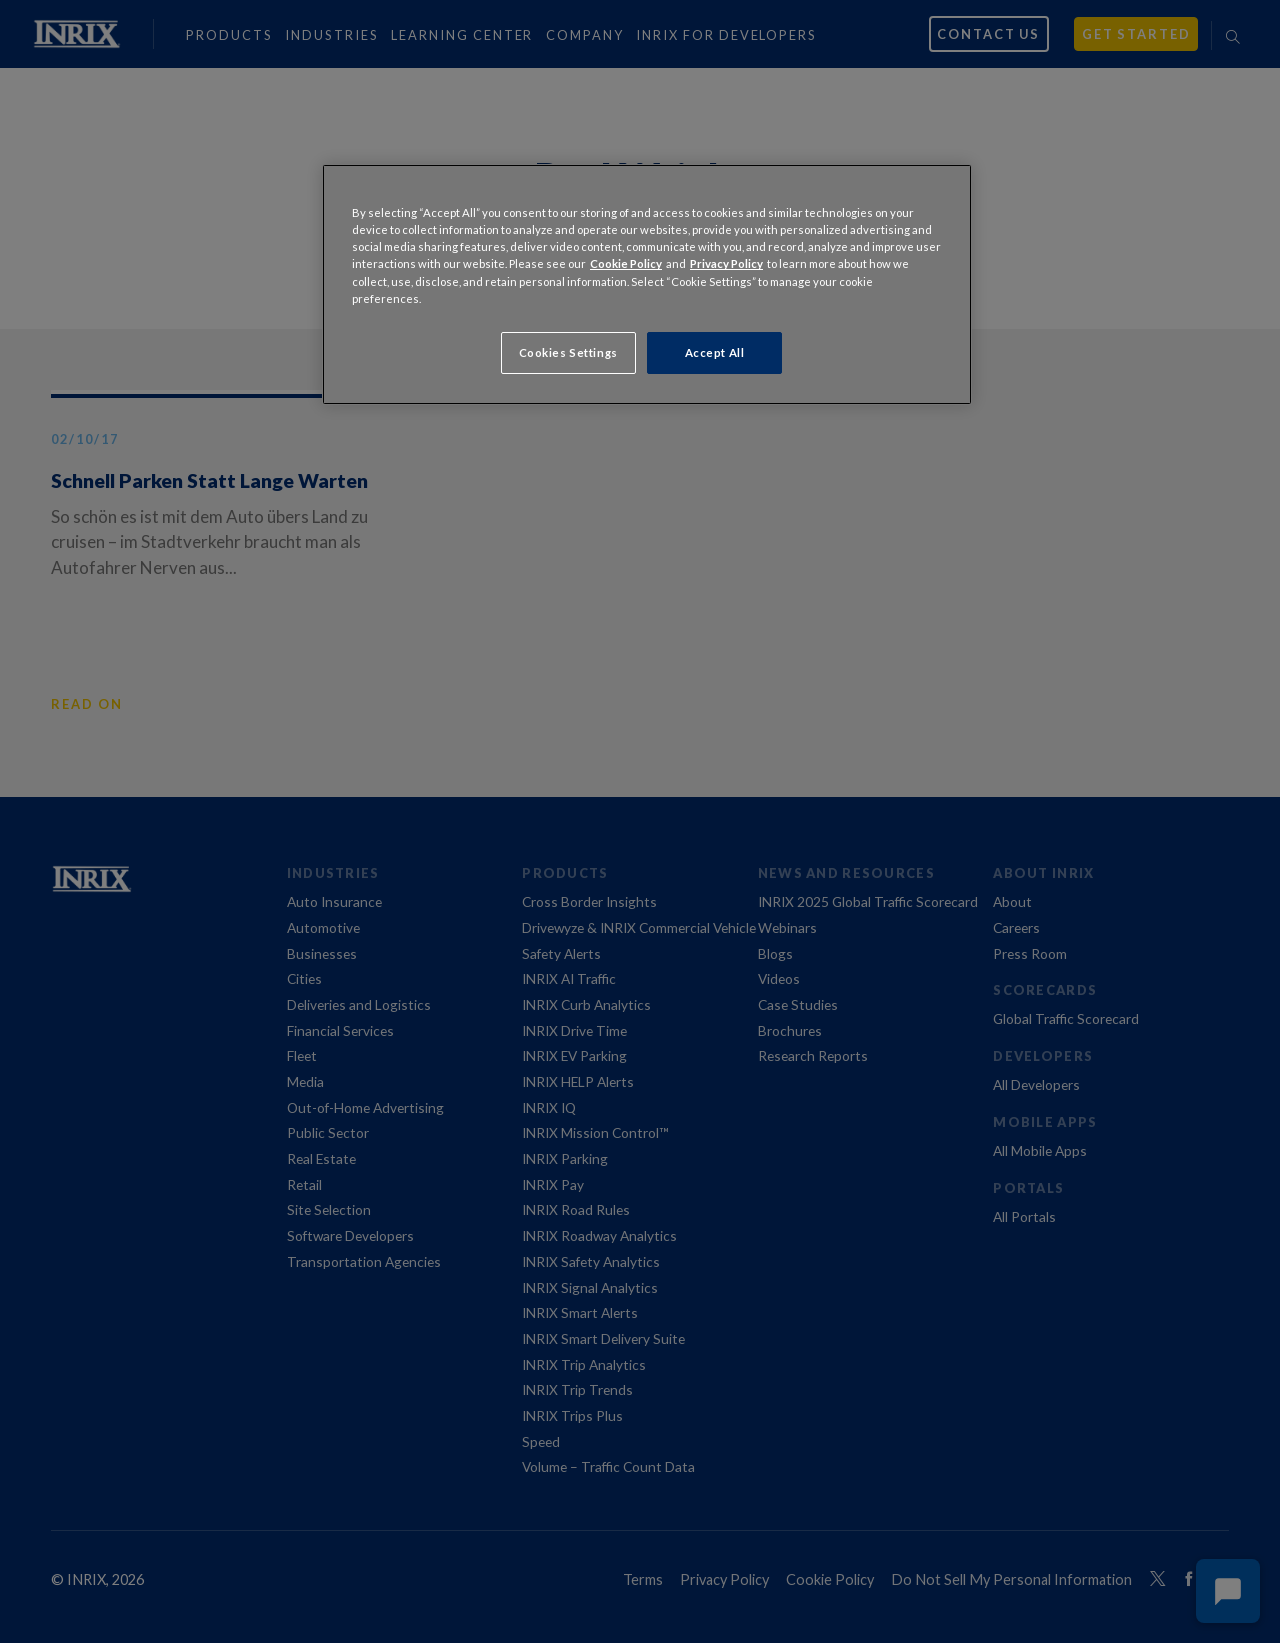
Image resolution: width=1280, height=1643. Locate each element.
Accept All (715, 352)
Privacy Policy (726, 263)
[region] (647, 284)
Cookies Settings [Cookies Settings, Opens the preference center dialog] (568, 352)
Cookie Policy (626, 263)
